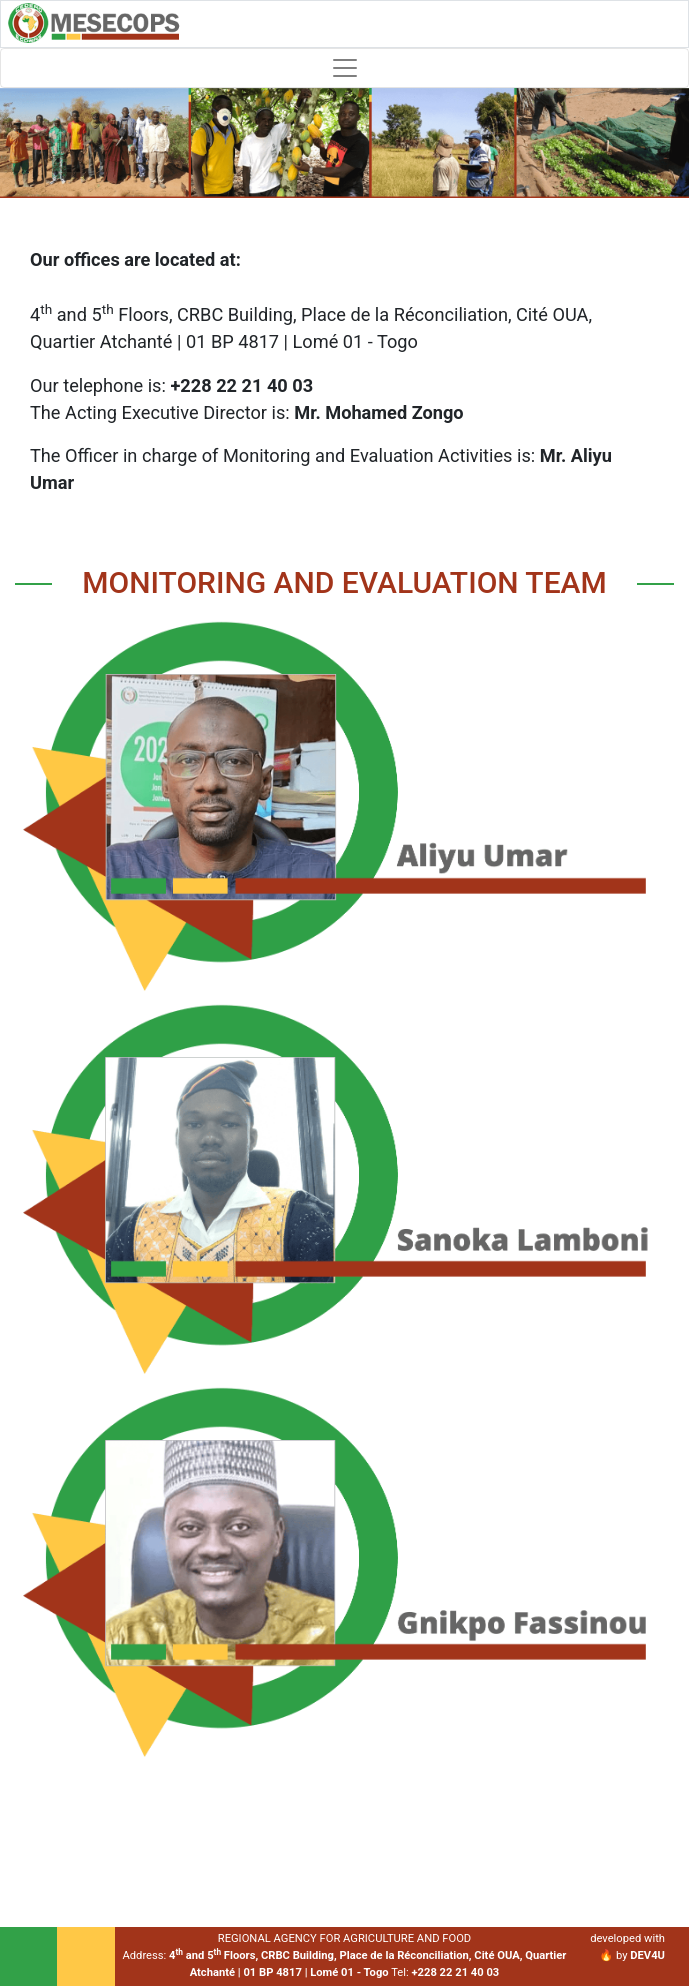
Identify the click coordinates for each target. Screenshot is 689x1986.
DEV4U (647, 1955)
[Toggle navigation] (344, 68)
